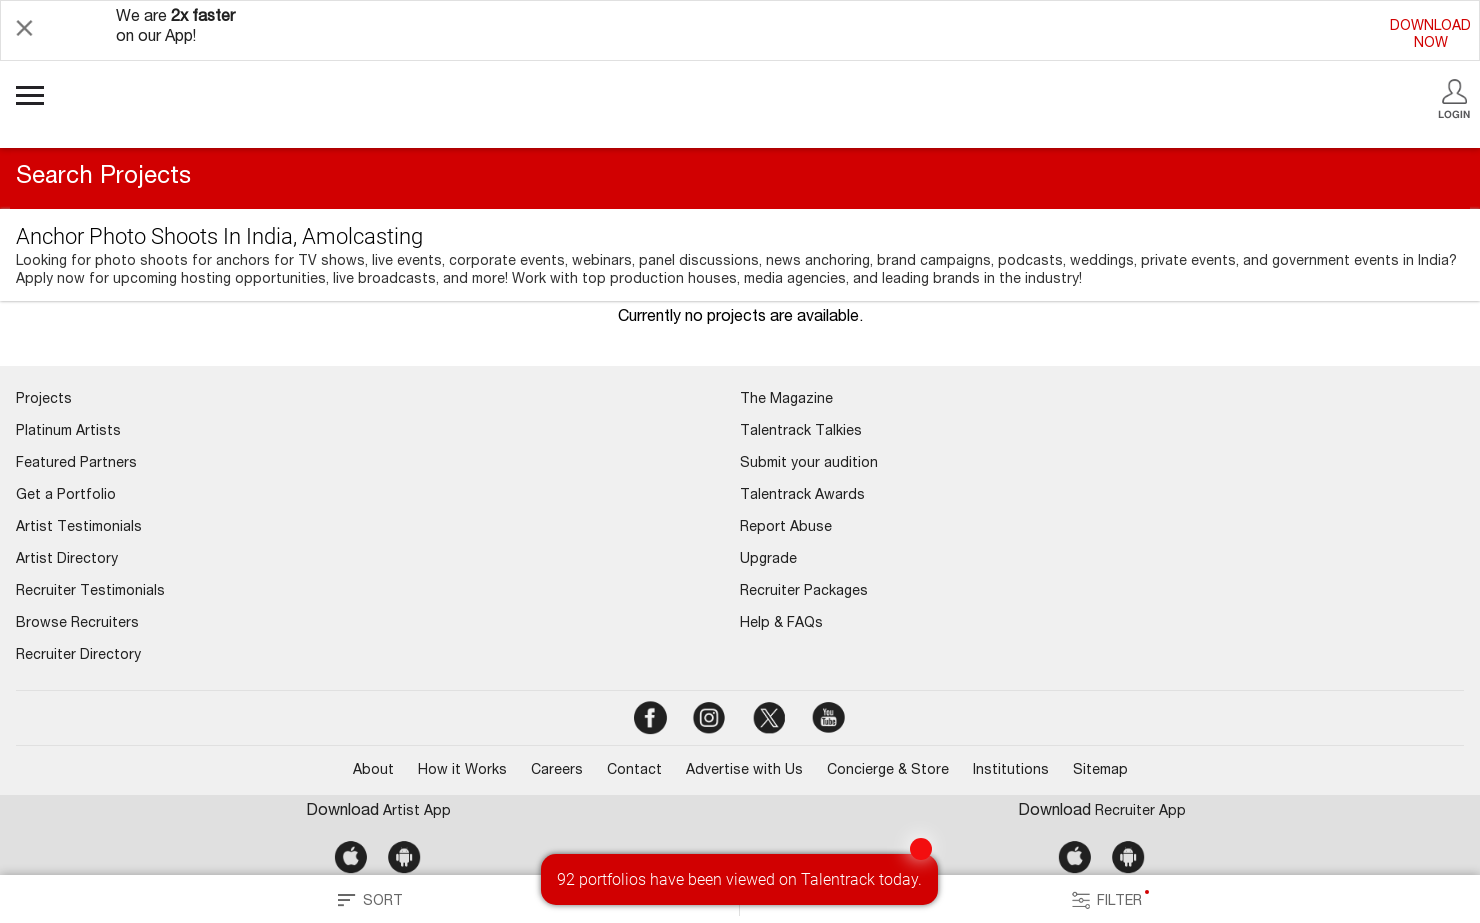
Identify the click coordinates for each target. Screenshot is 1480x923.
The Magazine (786, 400)
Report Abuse (786, 528)
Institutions (1011, 771)
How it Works (462, 771)
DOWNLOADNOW (1430, 35)
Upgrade (768, 560)
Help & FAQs (781, 624)
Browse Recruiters (77, 624)
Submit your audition (809, 464)
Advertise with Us (744, 771)
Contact (634, 771)
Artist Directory (67, 560)
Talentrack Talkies (801, 432)
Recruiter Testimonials (90, 592)
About (373, 771)
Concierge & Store (888, 771)
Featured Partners (76, 464)
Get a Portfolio (66, 496)
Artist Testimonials (79, 528)
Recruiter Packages (804, 592)
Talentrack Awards (802, 496)
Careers (557, 771)
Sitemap (1100, 771)
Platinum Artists (68, 432)
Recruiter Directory (78, 656)
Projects (44, 400)
